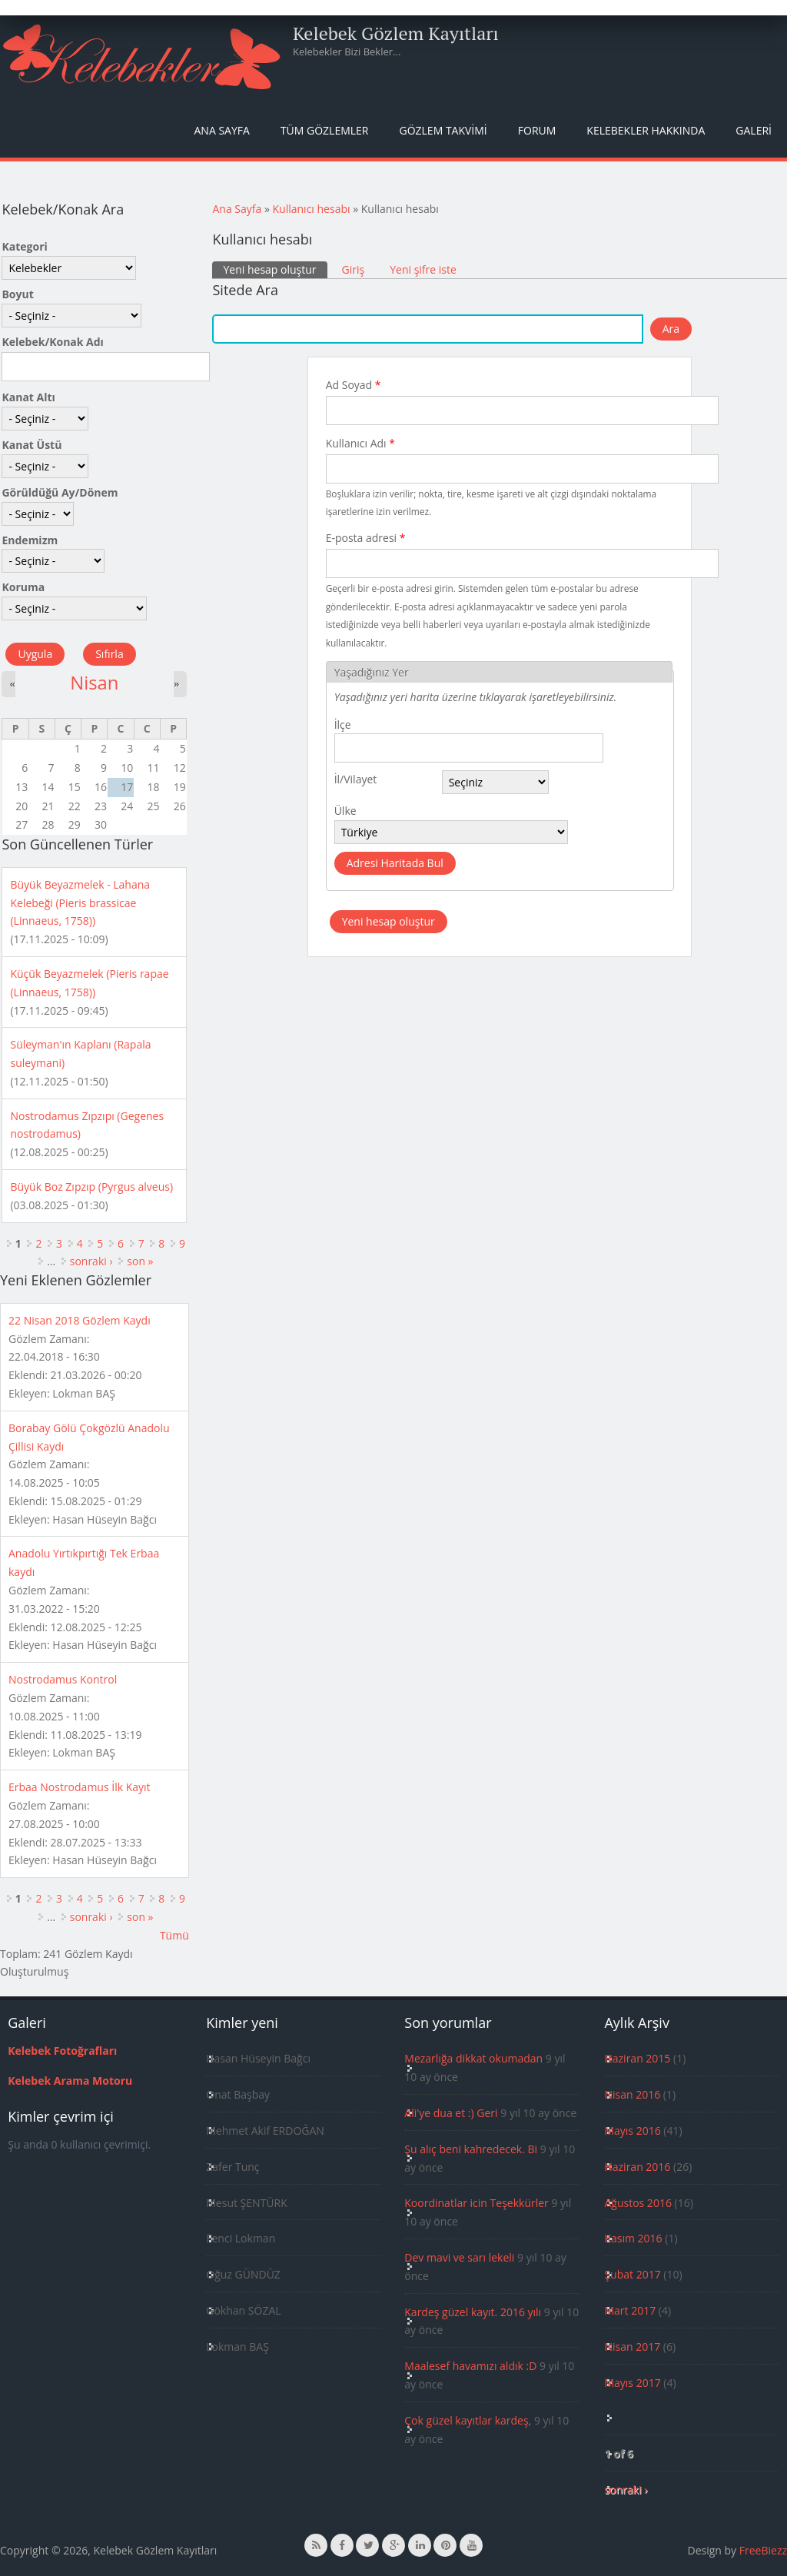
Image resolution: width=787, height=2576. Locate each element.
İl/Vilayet (355, 779)
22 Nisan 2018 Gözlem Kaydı (79, 1320)
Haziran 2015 (637, 2058)
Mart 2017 (630, 2310)
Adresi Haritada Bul (395, 863)
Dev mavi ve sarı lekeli (459, 2257)
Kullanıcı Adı (360, 443)
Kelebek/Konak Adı (52, 341)
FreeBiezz (763, 2550)
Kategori (24, 246)
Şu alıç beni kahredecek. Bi (470, 2149)
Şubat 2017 (632, 2274)
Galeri (754, 130)
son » (140, 1261)
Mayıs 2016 (632, 2130)
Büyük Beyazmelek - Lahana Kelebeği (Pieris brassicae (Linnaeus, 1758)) (80, 903)
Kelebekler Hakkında (645, 130)
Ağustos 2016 (637, 2202)
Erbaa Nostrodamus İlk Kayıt (79, 1787)
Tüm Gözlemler (325, 130)
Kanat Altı (28, 397)
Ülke (345, 810)
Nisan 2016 (632, 2094)
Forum (537, 130)
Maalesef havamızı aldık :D (470, 2365)
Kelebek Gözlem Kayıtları (396, 33)
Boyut (17, 294)
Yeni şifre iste (423, 269)
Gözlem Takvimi (442, 130)
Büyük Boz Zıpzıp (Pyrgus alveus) (91, 1186)
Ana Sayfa (222, 130)
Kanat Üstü (31, 444)
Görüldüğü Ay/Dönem (60, 492)
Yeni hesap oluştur (275, 269)
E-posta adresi (366, 537)
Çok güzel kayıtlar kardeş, (467, 2420)
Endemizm (30, 540)
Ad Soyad (353, 384)
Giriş (353, 269)
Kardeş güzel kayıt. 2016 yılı (472, 2312)
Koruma (23, 587)
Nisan (94, 682)
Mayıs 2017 (632, 2382)
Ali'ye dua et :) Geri (450, 2113)
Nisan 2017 (632, 2346)
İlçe (342, 724)
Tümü (174, 1935)
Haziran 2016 (637, 2166)
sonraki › (91, 1261)
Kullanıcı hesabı (311, 208)
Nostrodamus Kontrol (62, 1679)
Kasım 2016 (633, 2238)
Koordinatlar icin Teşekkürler (476, 2202)
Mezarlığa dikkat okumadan (473, 2058)
